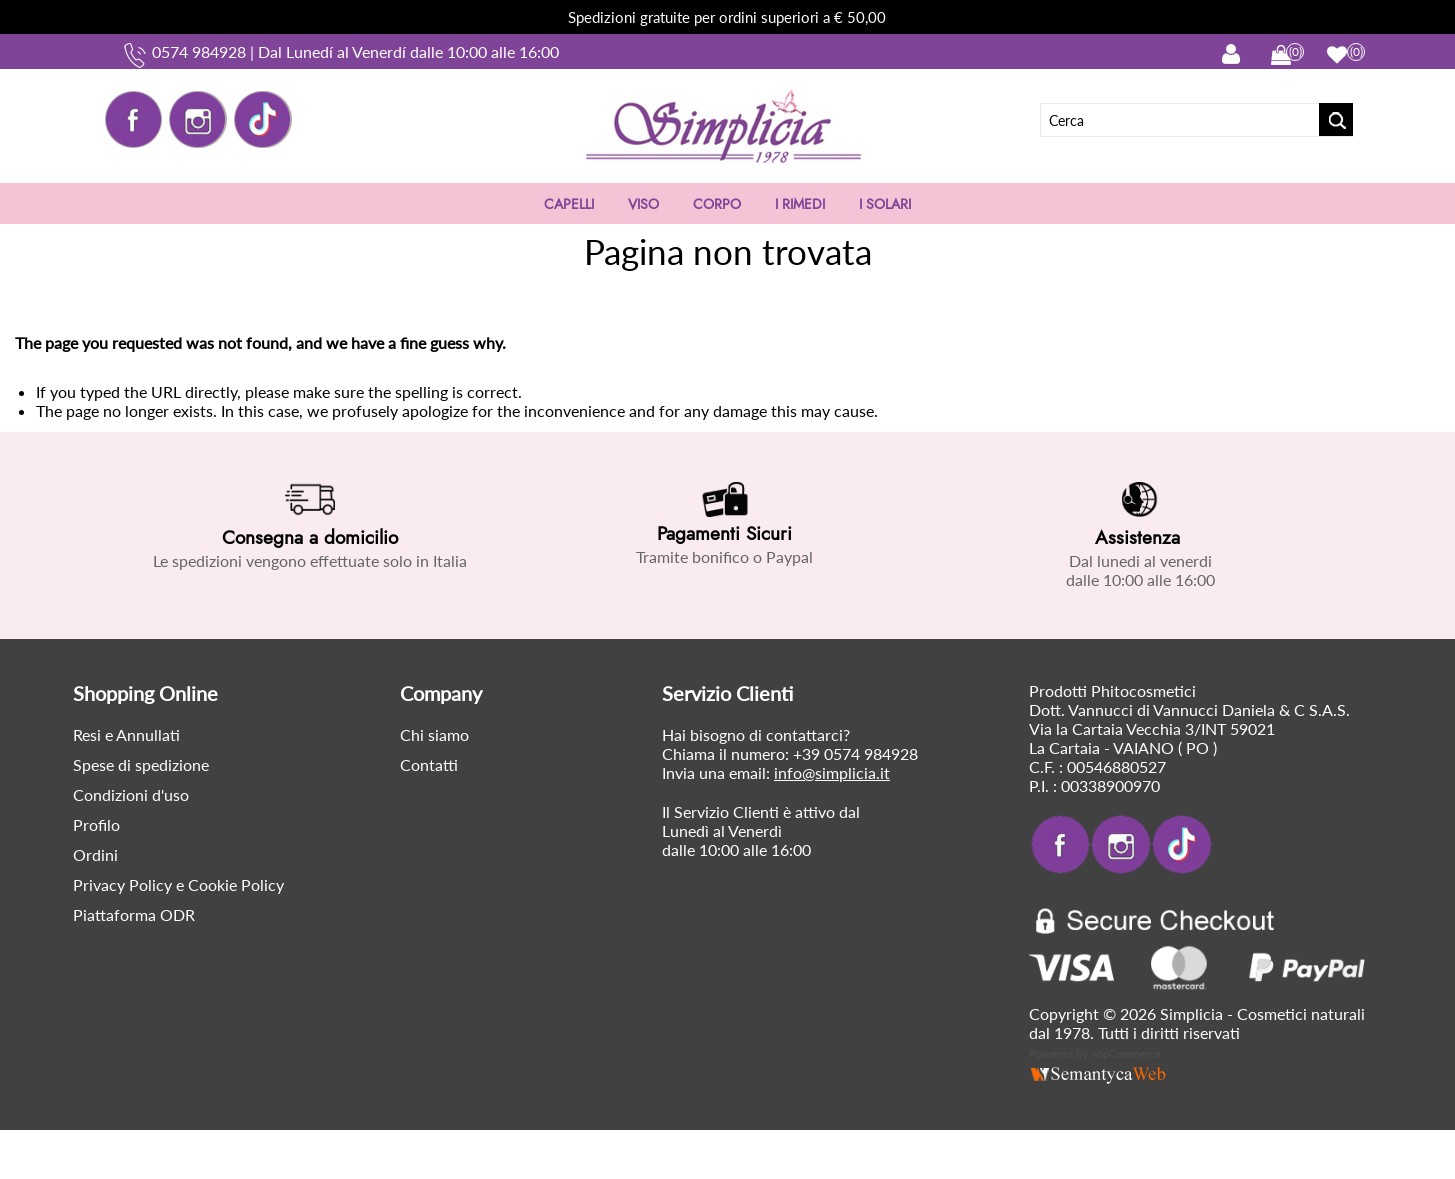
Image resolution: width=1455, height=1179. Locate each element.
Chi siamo (434, 734)
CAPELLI (569, 204)
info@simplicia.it (832, 772)
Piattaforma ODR (134, 914)
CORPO (717, 204)
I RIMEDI (800, 204)
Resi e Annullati (126, 734)
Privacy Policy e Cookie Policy (178, 884)
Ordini (95, 854)
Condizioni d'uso (131, 794)
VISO (643, 204)
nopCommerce (1126, 1053)
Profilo (96, 824)
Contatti (429, 764)
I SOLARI (885, 204)
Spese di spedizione (141, 764)
